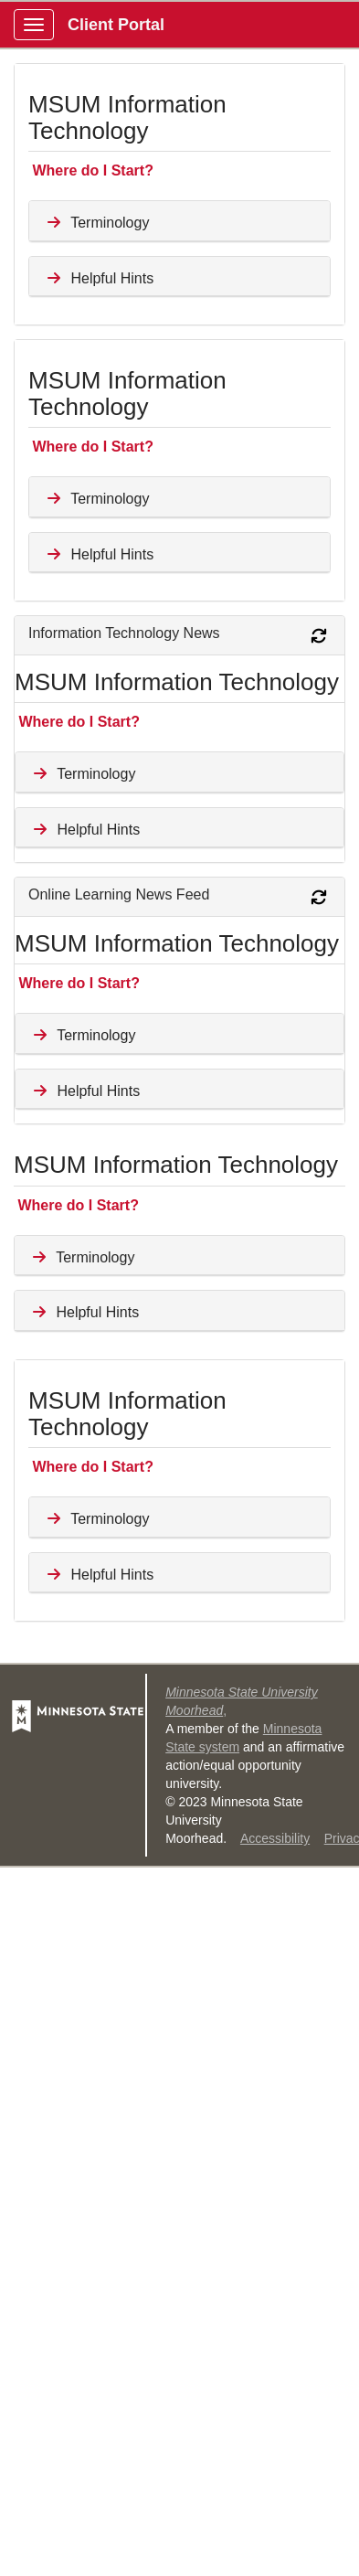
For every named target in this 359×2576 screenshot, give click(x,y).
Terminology (96, 222)
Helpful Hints (98, 278)
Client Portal (116, 25)
